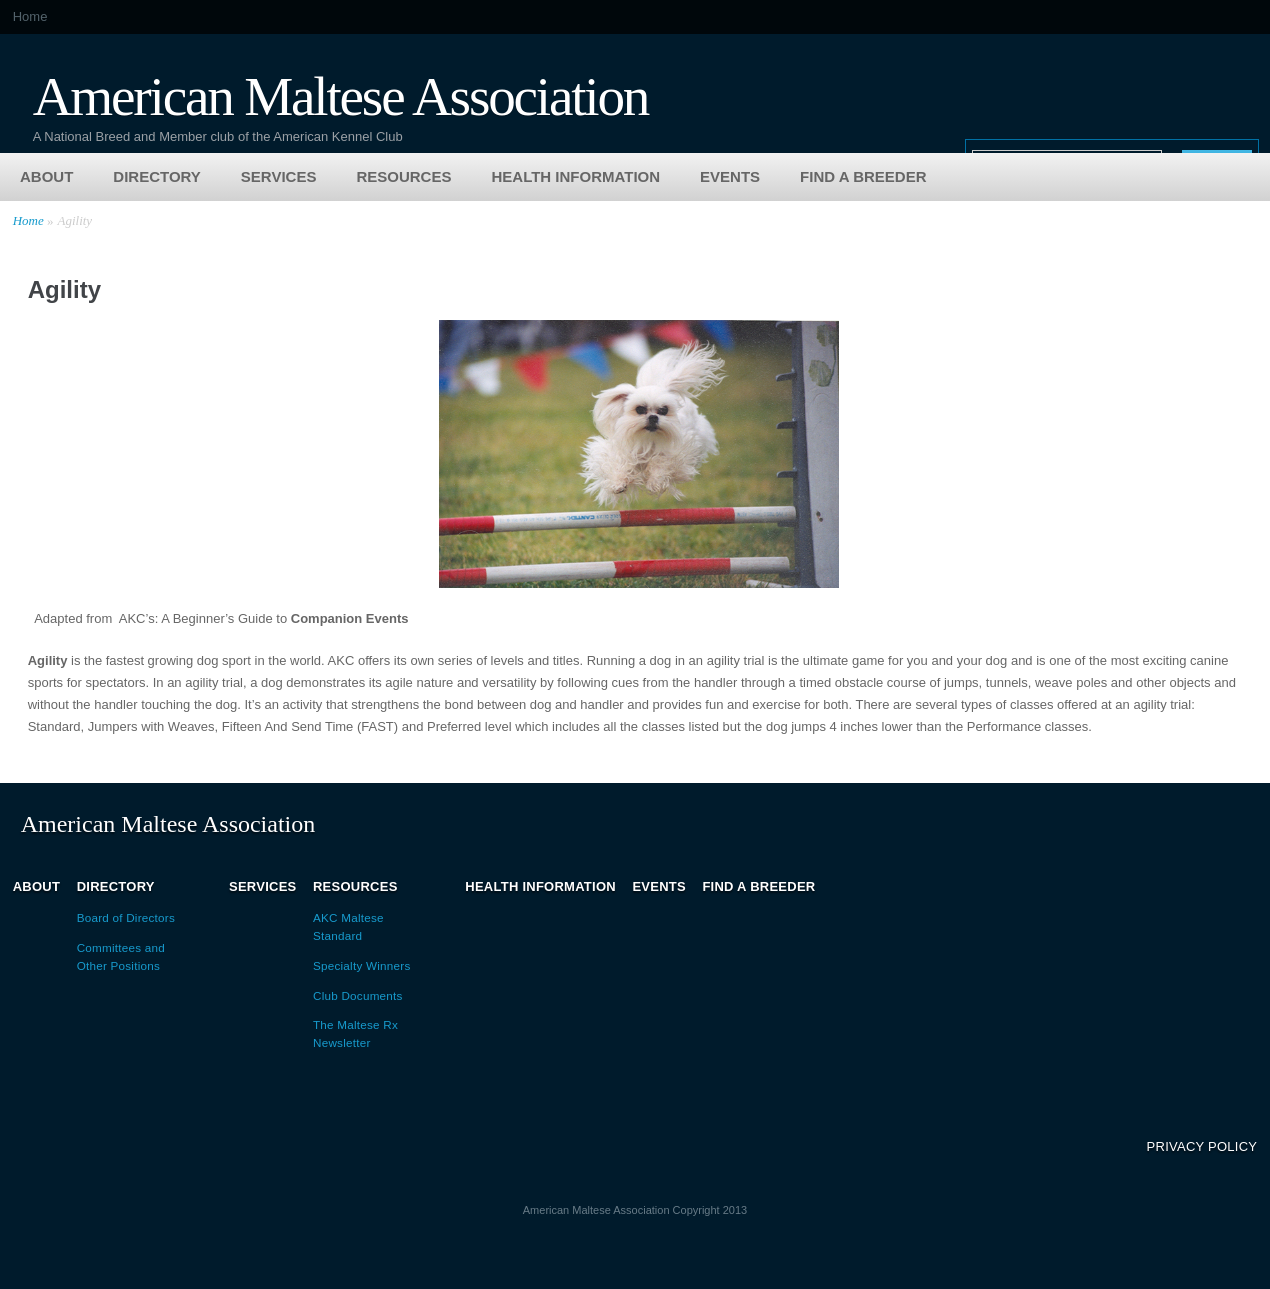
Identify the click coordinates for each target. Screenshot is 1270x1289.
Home (30, 16)
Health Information (575, 176)
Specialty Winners (362, 965)
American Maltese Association (341, 95)
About (46, 176)
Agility (74, 220)
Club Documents (358, 995)
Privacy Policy (1202, 1146)
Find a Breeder (863, 176)
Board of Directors (126, 917)
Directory (157, 176)
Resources (403, 176)
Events (730, 176)
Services (279, 176)
